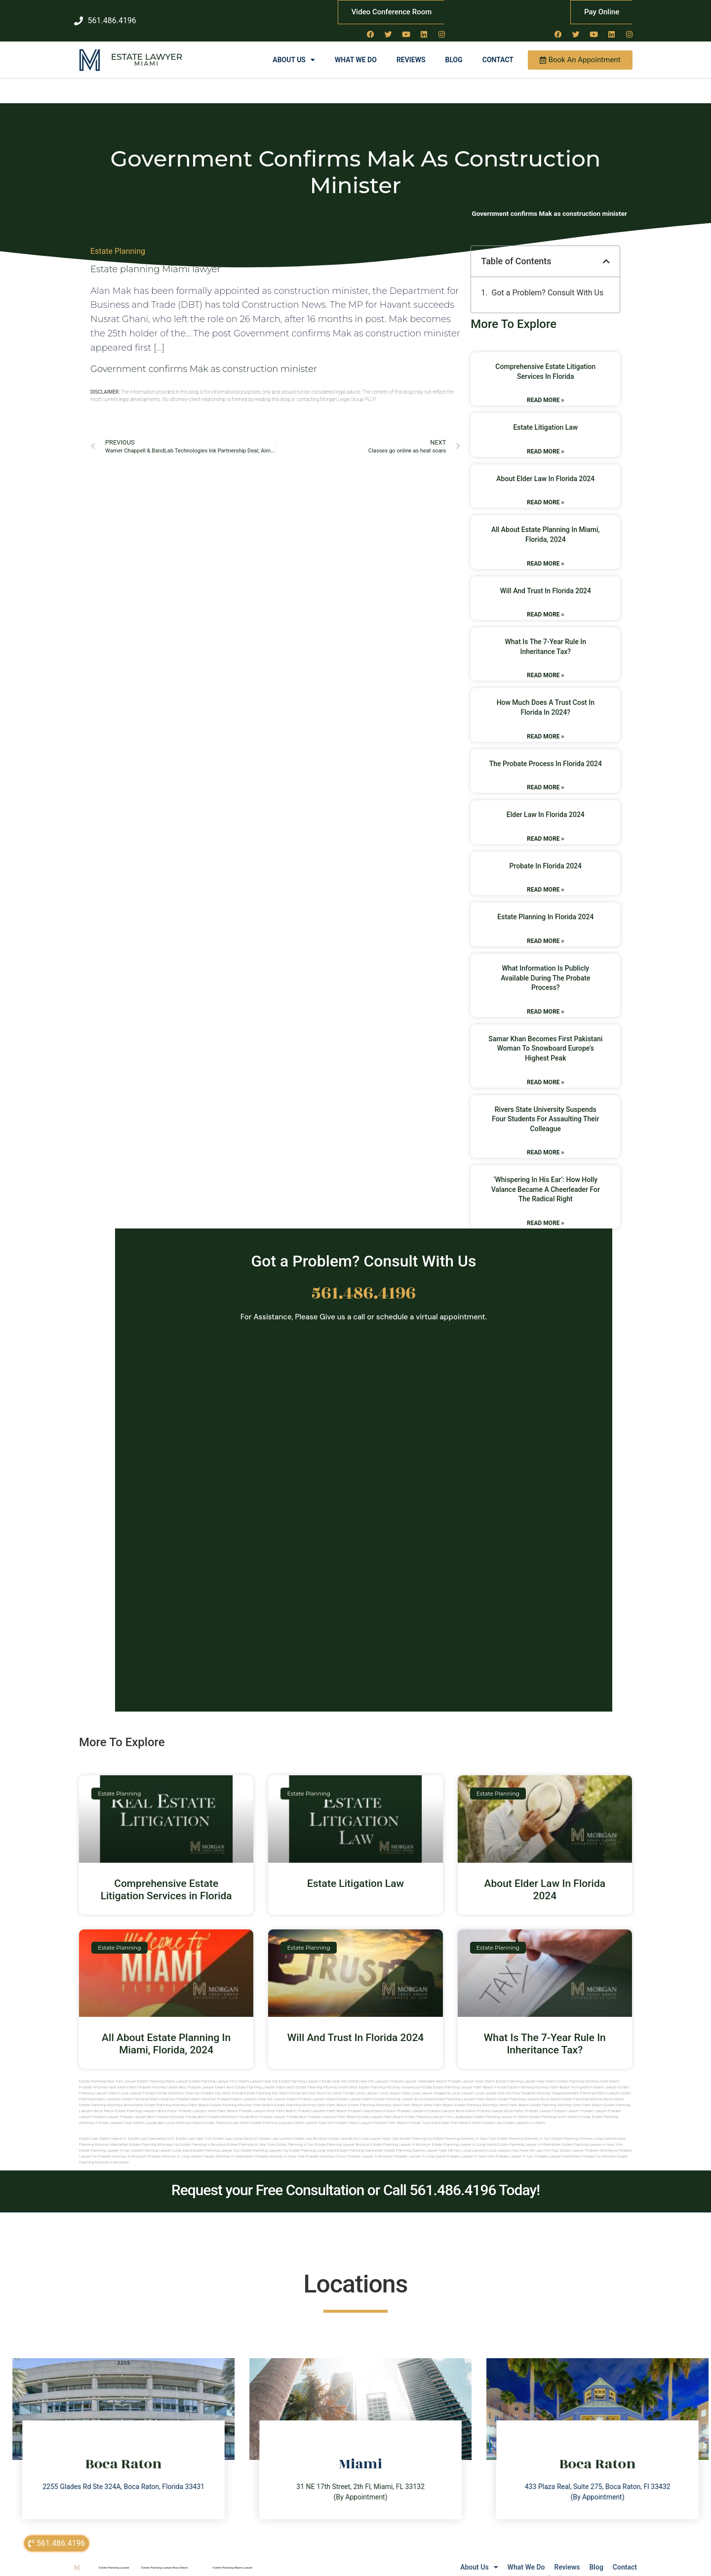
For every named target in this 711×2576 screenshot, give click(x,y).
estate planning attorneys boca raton (111, 2095)
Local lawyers (474, 2140)
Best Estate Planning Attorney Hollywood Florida (391, 2077)
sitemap (531, 2568)
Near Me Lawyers (374, 2071)
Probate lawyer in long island (419, 2146)
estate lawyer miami (355, 2089)
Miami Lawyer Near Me (258, 2071)
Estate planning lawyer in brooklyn (401, 2134)
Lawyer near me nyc (443, 2140)
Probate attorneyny (601, 2140)
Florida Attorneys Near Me (178, 2083)
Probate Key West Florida (221, 2083)
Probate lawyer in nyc (514, 2146)
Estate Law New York (194, 2128)
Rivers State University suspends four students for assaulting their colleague (545, 1108)
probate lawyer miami (317, 2089)
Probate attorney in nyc (326, 2146)
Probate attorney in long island (173, 2146)
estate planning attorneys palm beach (176, 2095)
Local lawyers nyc (503, 2140)
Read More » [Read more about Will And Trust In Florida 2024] (545, 604)
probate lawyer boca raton (500, 2101)
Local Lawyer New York (379, 2128)
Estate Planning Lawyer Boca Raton (164, 2557)
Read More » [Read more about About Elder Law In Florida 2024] (545, 492)
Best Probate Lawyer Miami (202, 2077)
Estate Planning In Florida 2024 (545, 907)
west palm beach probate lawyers (295, 2101)
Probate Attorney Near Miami (103, 2077)
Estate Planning (117, 241)
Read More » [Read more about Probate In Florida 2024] (545, 879)
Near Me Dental (345, 2071)
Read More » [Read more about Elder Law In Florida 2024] (545, 828)
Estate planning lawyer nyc (216, 2140)
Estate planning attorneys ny (154, 2134)
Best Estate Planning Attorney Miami (318, 2077)
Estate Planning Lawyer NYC (213, 2071)
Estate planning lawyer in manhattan (528, 2134)
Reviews (411, 50)
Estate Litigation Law (545, 417)
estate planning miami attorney (148, 2089)
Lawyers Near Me (408, 2568)
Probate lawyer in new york (470, 2146)
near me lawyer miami (277, 2089)
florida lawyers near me (117, 2113)
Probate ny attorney (599, 2146)
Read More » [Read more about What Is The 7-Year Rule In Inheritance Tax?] (545, 665)
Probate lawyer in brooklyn (370, 2146)
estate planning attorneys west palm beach (385, 2095)
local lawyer (366, 2083)
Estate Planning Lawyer (114, 2557)
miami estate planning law (215, 2113)
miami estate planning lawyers (266, 2113)
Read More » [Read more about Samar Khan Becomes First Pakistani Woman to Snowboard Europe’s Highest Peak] (545, 1071)
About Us (294, 49)
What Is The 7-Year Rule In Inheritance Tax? (545, 2033)
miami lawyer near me (313, 2113)
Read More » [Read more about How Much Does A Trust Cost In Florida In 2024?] (545, 726)
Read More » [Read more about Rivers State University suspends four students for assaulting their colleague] (545, 1142)
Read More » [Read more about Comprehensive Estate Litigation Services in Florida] (545, 390)
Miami (146, 53)
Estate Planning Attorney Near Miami (588, 2071)
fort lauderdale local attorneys (165, 2113)
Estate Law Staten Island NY (103, 2128)
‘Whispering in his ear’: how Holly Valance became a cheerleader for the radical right (545, 1179)
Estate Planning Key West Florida (272, 2083)
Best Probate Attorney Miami (153, 2077)
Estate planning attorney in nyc (523, 2128)
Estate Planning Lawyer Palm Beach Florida (469, 2077)
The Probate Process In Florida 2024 (545, 753)
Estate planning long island (312, 2140)
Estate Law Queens (276, 2128)
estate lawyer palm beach (381, 2107)
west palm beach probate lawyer (237, 2101)
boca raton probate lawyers (182, 2101)
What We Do (356, 50)
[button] (606, 251)
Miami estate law (487, 2113)
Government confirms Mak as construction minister (203, 359)
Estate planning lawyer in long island (464, 2134)
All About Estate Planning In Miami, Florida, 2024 (166, 2033)
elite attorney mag (513, 2083)
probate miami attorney (196, 2089)
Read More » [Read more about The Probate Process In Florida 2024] (545, 777)
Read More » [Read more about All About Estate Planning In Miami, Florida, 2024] (545, 553)
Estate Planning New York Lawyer (107, 2071)
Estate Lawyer (146, 47)
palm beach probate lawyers (352, 2101)
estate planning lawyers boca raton (529, 2089)
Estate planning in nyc (295, 2134)
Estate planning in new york (251, 2134)
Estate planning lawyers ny (264, 2140)
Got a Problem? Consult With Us (548, 282)
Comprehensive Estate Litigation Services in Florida (166, 1879)
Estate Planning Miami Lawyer (162, 2071)
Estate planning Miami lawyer (155, 259)
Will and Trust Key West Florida (327, 2083)
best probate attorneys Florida (224, 2107)
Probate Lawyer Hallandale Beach (418, 2071)
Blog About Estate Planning (429, 203)
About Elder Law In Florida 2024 (545, 468)
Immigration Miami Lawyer (594, 2077)
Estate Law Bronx (343, 2128)
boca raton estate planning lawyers (125, 2101)
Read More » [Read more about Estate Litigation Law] (545, 441)
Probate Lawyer (538, 2101)
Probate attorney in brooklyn (122, 2146)
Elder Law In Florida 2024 (546, 805)
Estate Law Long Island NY (235, 2128)
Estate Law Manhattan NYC (151, 2128)
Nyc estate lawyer (568, 2140)
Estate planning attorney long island (583, 2128)
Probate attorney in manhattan (227, 2146)
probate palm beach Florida (397, 2113)
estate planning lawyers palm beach (465, 2089)
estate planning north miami (553, 2107)
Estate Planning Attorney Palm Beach (538, 2077)
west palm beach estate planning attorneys (461, 2095)
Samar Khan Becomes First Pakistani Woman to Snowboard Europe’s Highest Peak (545, 1038)
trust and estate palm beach (446, 2113)
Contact (498, 50)
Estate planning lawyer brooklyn (342, 2134)
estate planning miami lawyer (593, 2083)
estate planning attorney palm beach (242, 2095)
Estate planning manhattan (360, 2140)
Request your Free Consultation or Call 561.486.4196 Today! (355, 2180)
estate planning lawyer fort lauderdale (438, 2107)
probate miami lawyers (237, 2089)
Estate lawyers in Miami (524, 2113)
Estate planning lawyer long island (161, 2140)
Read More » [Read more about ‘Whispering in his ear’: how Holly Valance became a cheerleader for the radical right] (545, 1213)
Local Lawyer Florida (137, 2083)
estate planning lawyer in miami (500, 2107)
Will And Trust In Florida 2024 (545, 580)
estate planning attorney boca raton (592, 2089)
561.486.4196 (364, 1283)
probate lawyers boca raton (451, 2101)
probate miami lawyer (353, 2113)
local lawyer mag (394, 2083)
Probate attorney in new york (280, 2146)
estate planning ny (416, 2128)
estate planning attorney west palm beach (311, 2095)
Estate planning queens (404, 2140)
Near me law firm (536, 2140)
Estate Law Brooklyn (310, 2128)
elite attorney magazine (548, 2083)
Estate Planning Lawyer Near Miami (526, 2071)
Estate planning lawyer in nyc (104, 2140)
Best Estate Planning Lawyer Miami (256, 2077)
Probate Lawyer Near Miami (471, 2071)
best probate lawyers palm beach (328, 2107)
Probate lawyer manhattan (558, 2146)
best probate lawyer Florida (274, 2107)
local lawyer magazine (430, 2083)
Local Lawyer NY (454, 2568)
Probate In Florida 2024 (546, 855)
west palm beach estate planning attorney (535, 2095)
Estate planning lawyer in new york (592, 2134)
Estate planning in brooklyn (203, 2134)
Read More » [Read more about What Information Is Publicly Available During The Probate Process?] (545, 1001)
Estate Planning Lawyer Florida (304, 2071)
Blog (454, 50)
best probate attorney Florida (172, 2107)
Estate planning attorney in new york (464, 2128)
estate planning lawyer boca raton (404, 2089)
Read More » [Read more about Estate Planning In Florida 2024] (545, 931)
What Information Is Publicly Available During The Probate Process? (545, 967)
